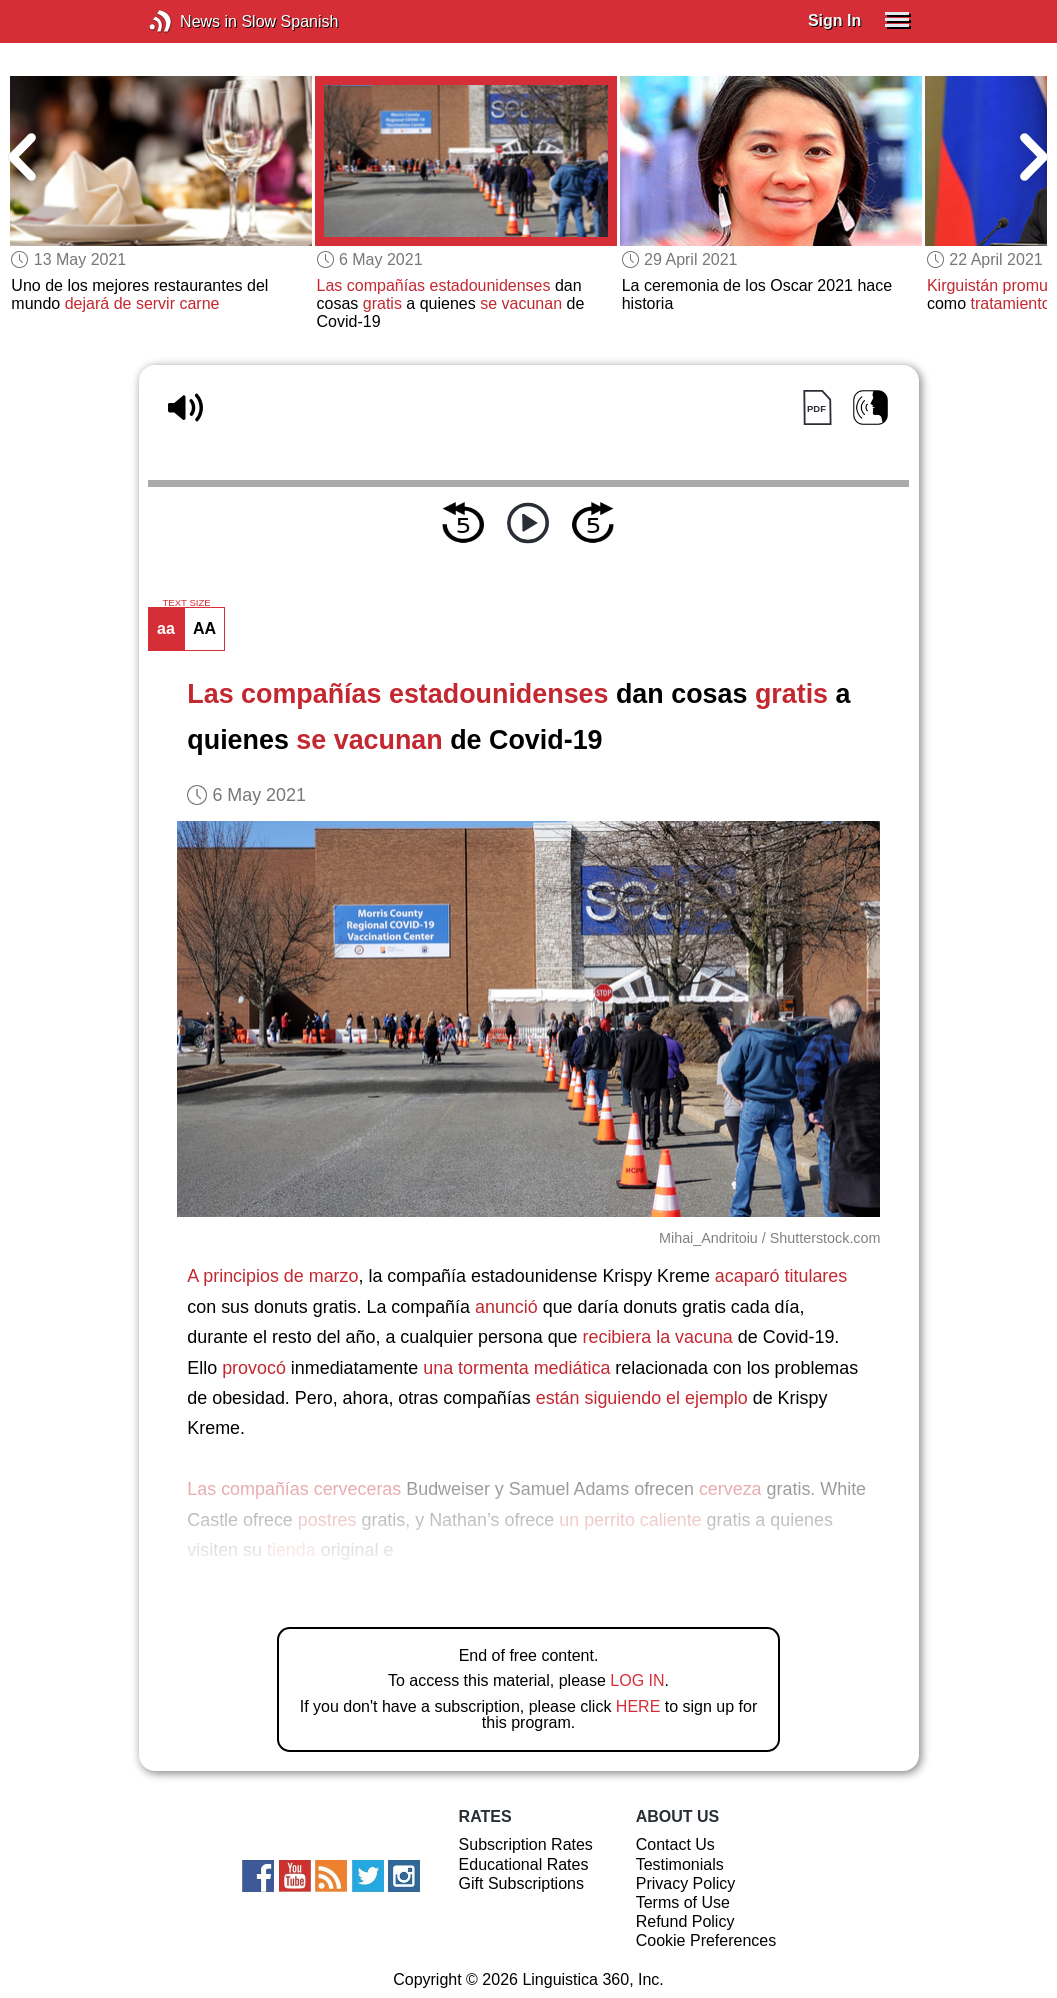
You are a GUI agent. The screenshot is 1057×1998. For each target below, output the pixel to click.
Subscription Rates (526, 1844)
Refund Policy (685, 1921)
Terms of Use (683, 1902)
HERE (638, 1706)
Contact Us (675, 1844)
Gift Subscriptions (521, 1883)
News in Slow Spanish (190, 21)
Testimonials (680, 1864)
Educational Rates (524, 1864)
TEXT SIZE (186, 603)
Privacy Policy (686, 1883)
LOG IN (637, 1680)
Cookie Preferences (706, 1940)
